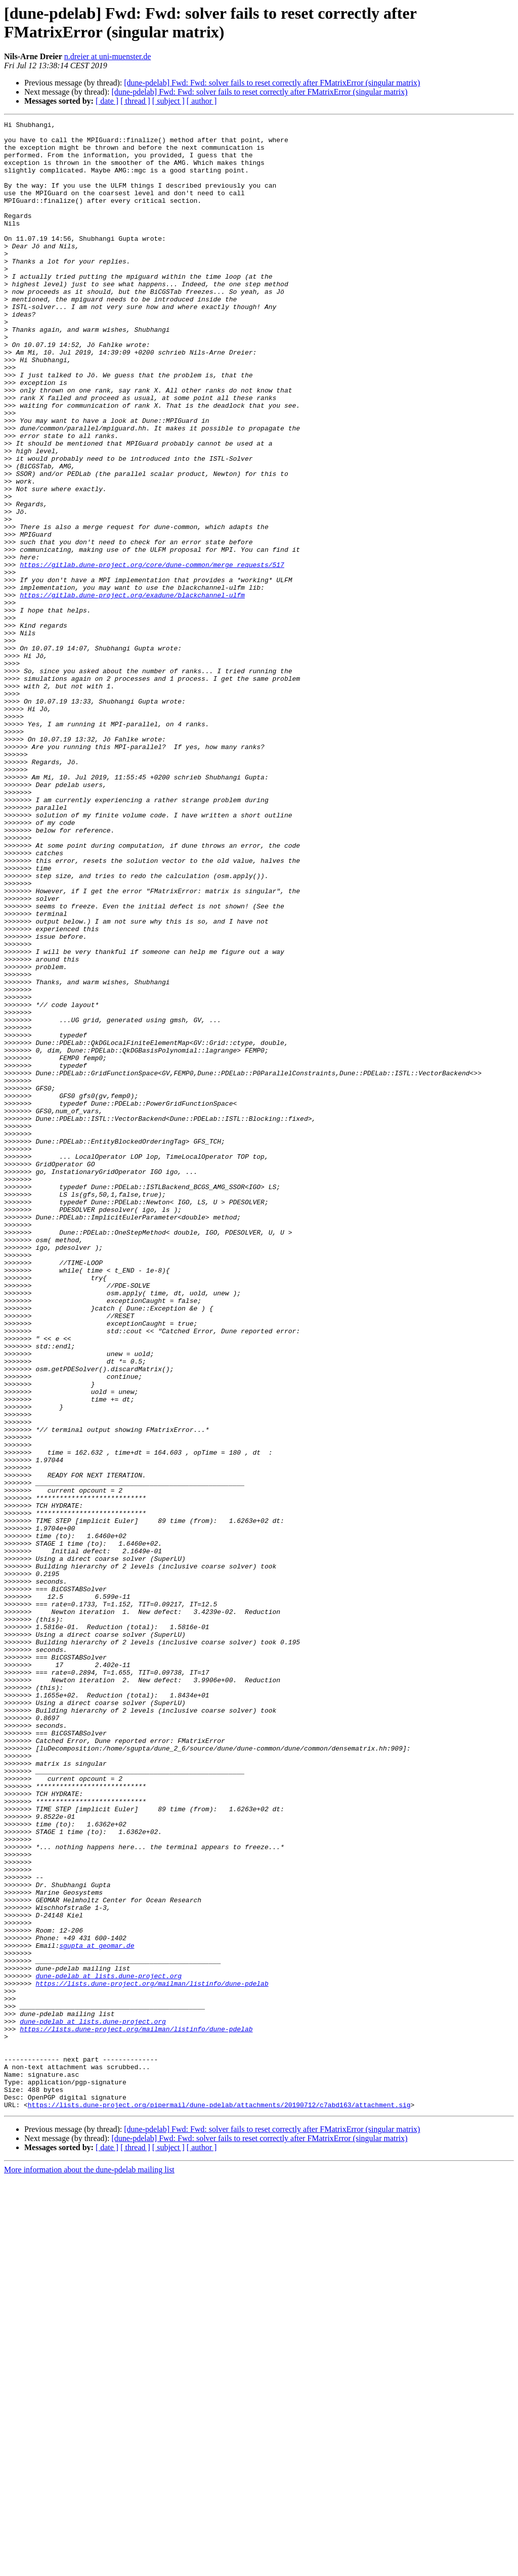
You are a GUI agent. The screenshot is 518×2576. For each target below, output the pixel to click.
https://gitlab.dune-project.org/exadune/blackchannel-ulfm (132, 690)
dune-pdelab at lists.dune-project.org (108, 2347)
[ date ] (107, 101)
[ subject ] (168, 101)
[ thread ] (135, 101)
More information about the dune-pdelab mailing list (89, 2567)
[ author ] (202, 101)
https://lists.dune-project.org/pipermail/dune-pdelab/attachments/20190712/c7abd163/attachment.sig (219, 2502)
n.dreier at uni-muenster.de (107, 56)
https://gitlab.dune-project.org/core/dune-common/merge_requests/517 (152, 654)
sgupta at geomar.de (96, 2311)
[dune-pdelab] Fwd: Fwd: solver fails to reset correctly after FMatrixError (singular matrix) (272, 82)
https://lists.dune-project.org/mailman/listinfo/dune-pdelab (151, 2356)
